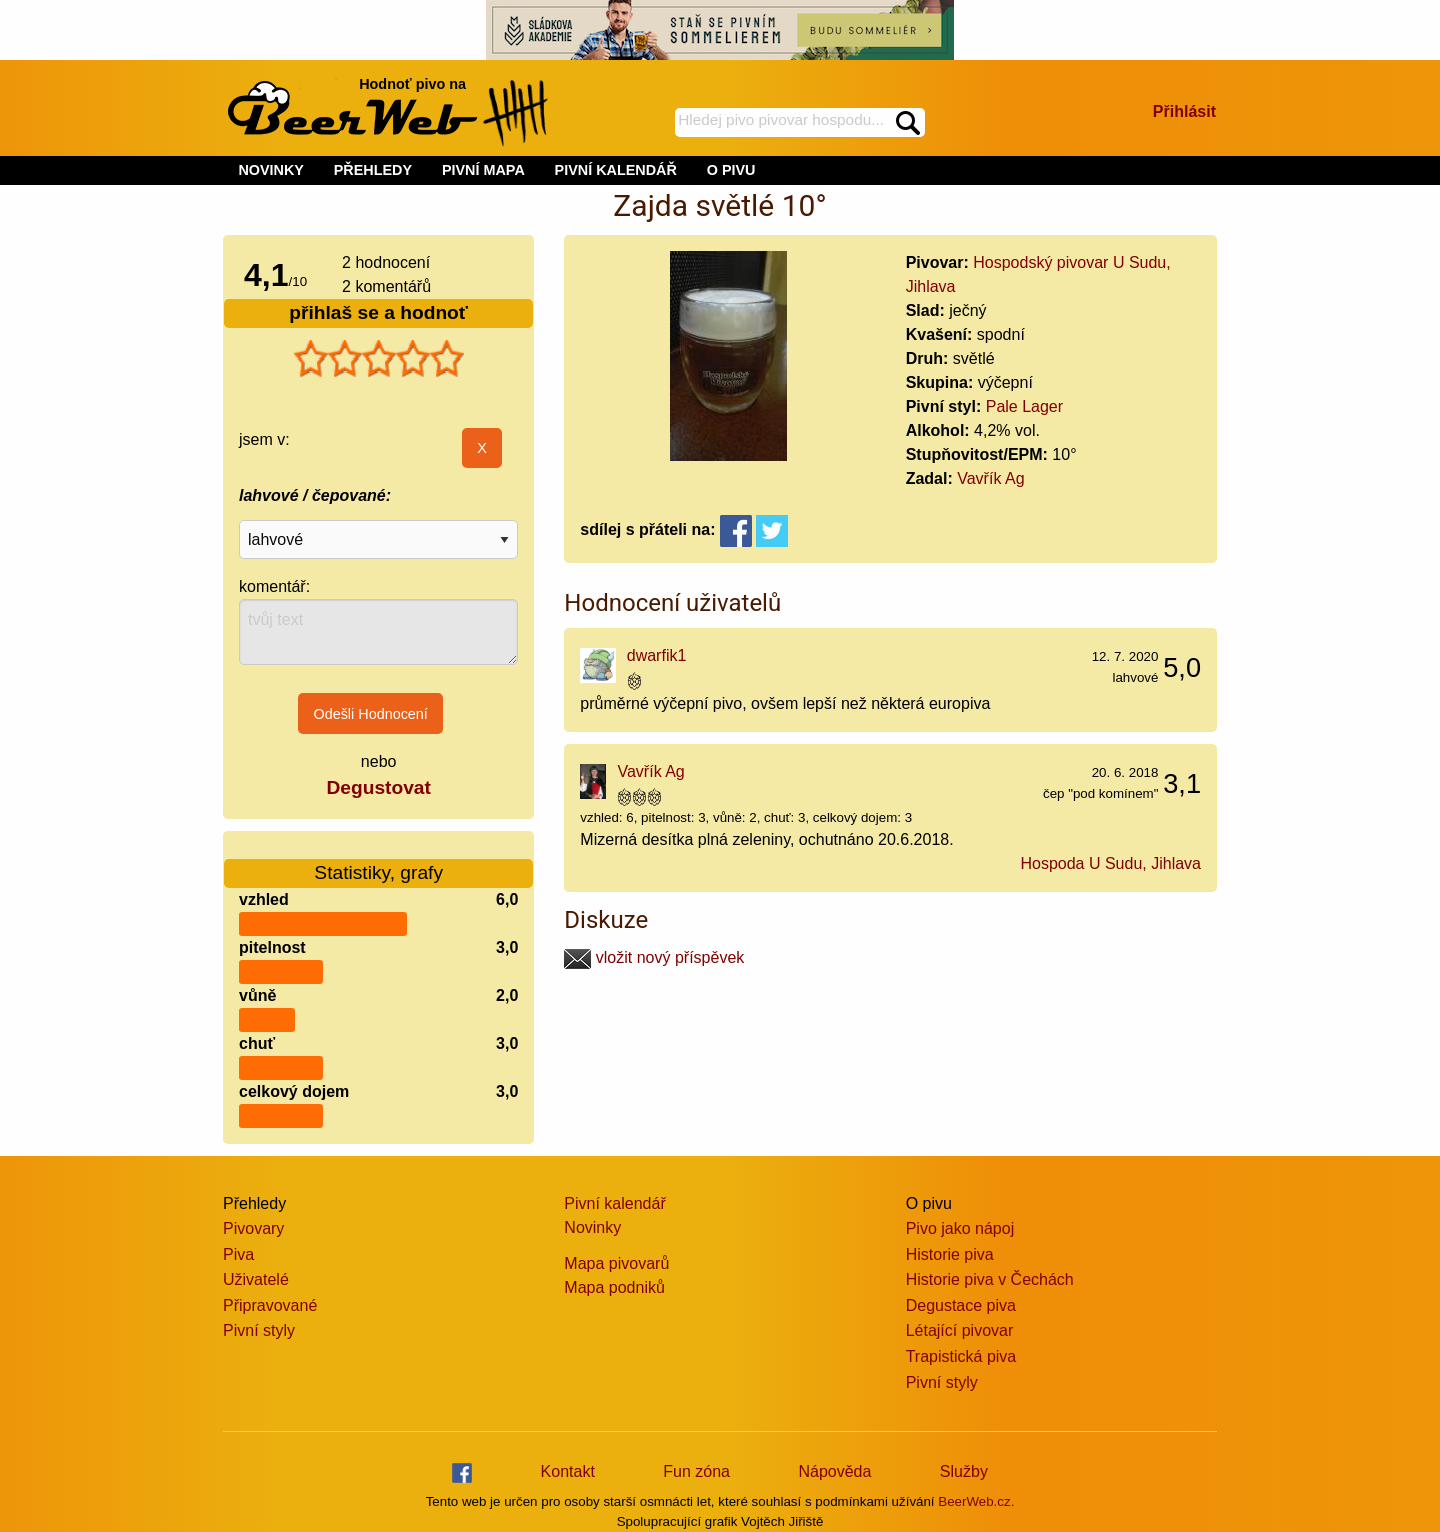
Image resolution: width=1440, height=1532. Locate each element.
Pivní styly (259, 1330)
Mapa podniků (614, 1287)
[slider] (379, 359)
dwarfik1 (657, 655)
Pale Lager (1024, 406)
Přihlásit (1184, 111)
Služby (964, 1471)
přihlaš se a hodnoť (378, 312)
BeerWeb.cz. (976, 1501)
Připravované (270, 1305)
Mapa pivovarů (616, 1263)
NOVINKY (271, 170)
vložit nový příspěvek (654, 957)
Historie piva (950, 1254)
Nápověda (834, 1471)
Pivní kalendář (614, 1203)
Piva (238, 1254)
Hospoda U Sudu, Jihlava (1110, 863)
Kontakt (568, 1471)
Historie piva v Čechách (990, 1279)
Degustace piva (961, 1305)
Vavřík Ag (990, 478)
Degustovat (378, 787)
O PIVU (731, 170)
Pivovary (253, 1228)
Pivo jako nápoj (960, 1228)
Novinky (592, 1227)
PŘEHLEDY (373, 170)
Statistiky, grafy (378, 860)
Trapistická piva (961, 1356)
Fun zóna (696, 1471)
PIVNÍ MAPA (483, 170)
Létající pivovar (960, 1330)
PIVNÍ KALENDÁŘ (616, 170)
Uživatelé (256, 1279)
